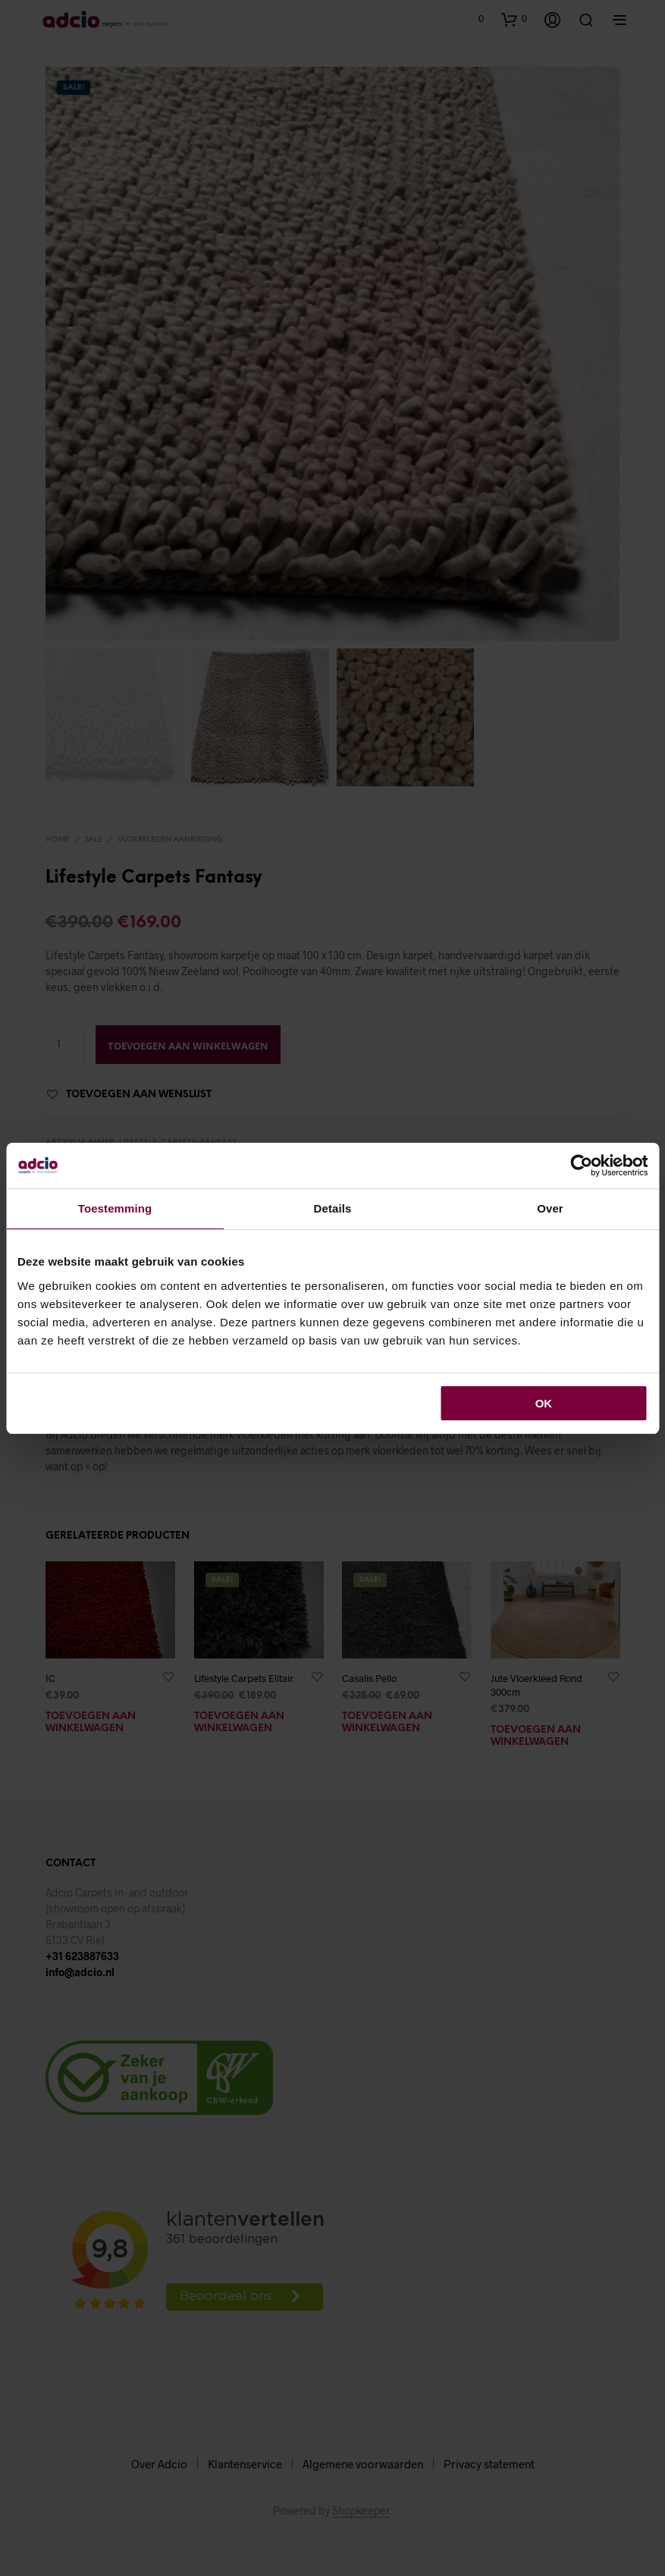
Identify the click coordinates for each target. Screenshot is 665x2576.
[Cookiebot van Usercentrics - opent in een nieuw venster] (581, 1165)
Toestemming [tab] (115, 1208)
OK (544, 1403)
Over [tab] (550, 1208)
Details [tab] (333, 1208)
